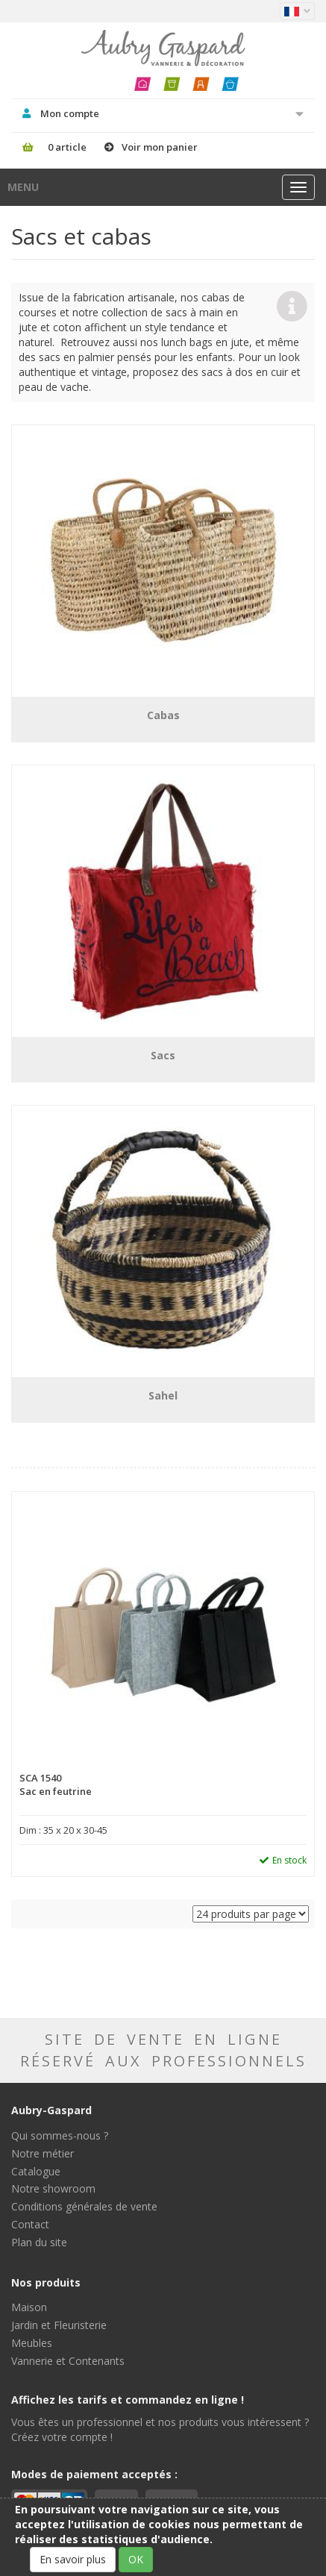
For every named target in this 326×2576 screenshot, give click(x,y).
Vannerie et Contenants (68, 2361)
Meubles (31, 2343)
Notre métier (42, 2153)
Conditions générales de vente (84, 2206)
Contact (30, 2224)
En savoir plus (73, 2559)
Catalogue (35, 2171)
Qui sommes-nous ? (59, 2135)
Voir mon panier (160, 147)
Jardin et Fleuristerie (59, 2325)
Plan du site (39, 2242)
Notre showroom (53, 2188)
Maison (29, 2307)
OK (135, 2559)
